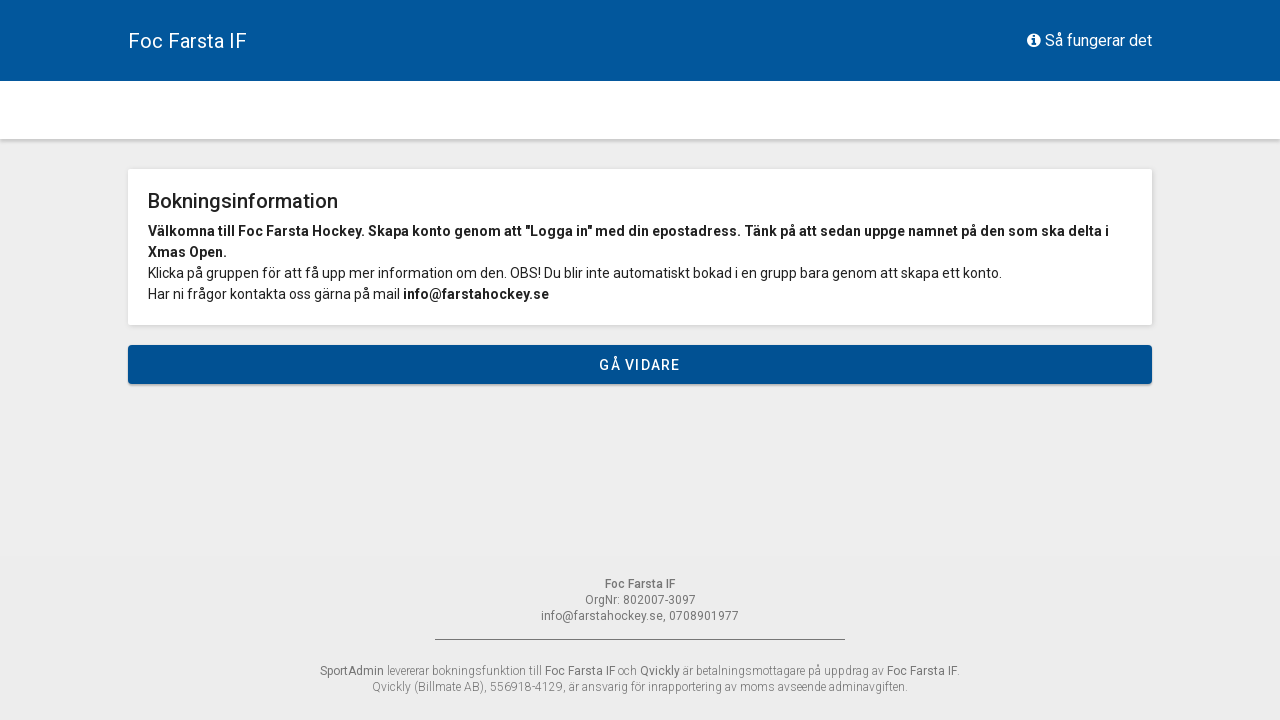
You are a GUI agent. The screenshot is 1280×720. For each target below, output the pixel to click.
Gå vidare (639, 365)
